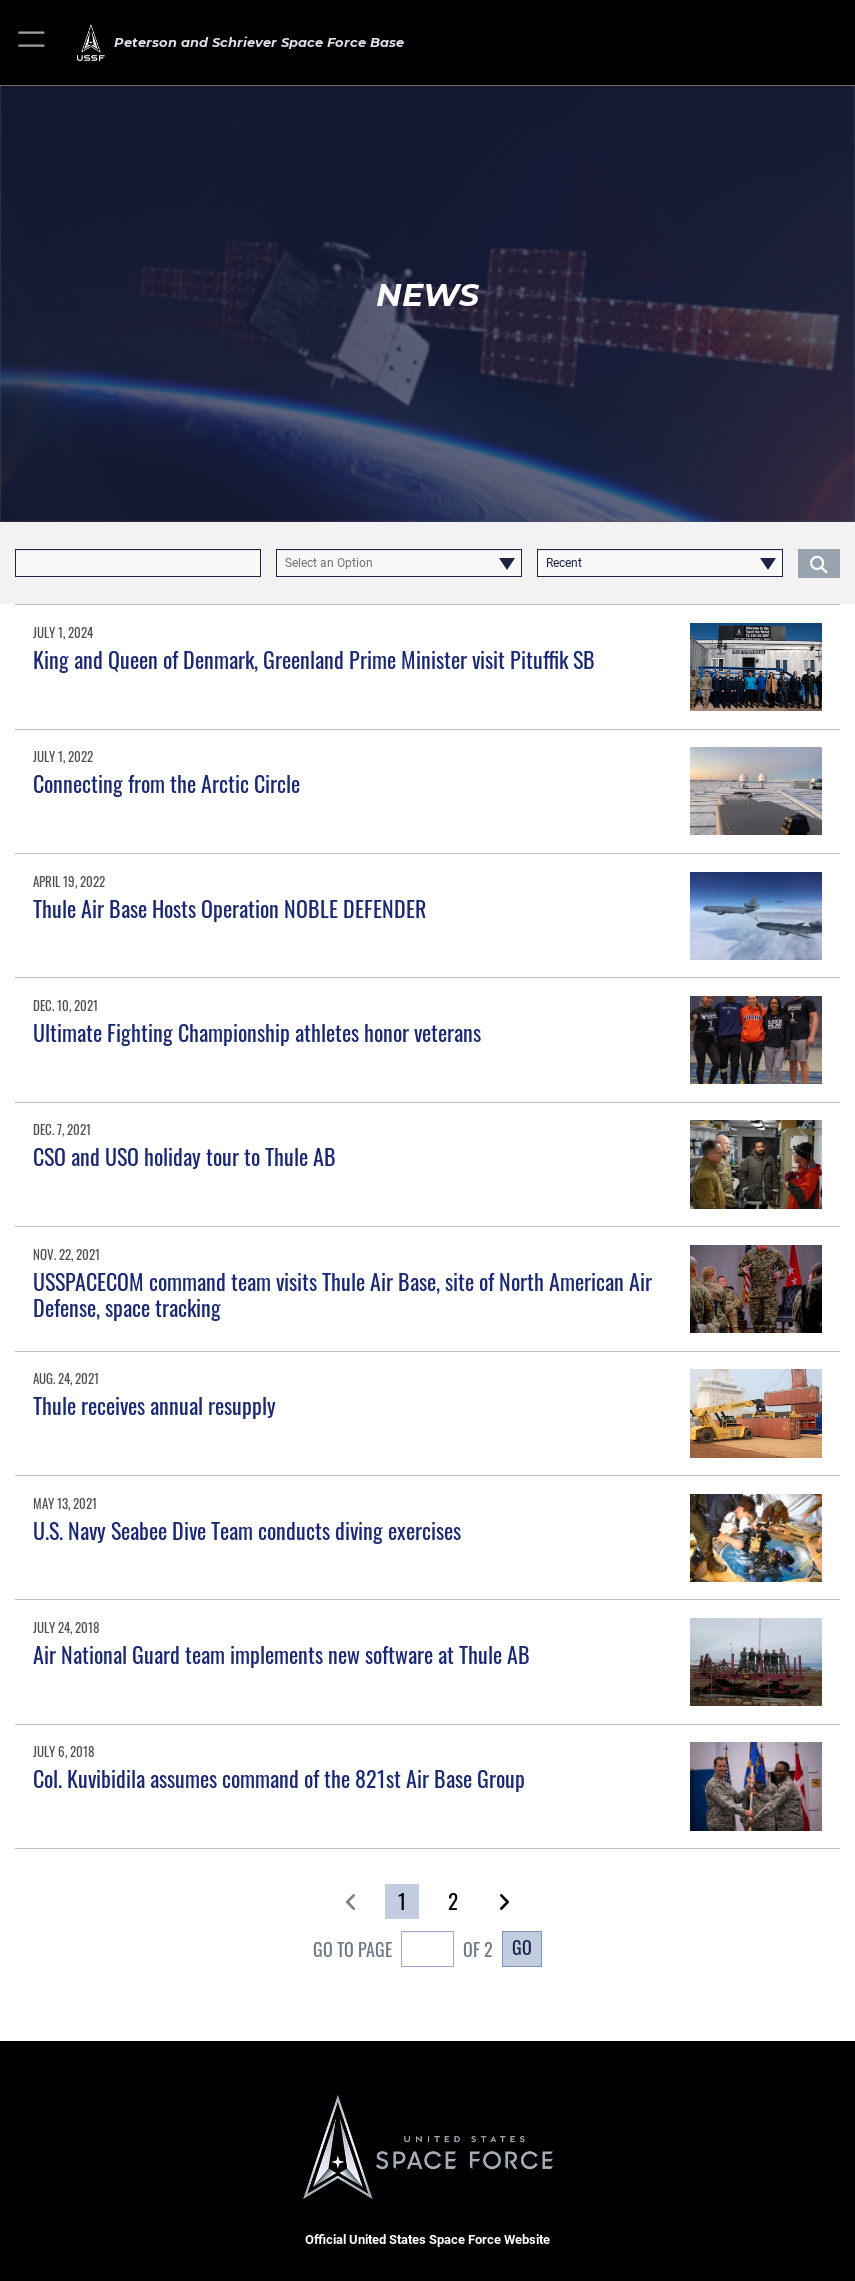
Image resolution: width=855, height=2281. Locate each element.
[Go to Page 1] (401, 1901)
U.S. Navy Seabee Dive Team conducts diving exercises (247, 1530)
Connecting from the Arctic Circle (166, 783)
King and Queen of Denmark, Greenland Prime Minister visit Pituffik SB (314, 659)
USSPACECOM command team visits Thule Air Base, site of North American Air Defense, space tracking (342, 1294)
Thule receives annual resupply (154, 1405)
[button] (32, 42)
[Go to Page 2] (452, 1901)
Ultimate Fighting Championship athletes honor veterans (257, 1032)
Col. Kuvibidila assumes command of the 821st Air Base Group (279, 1778)
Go (522, 1947)
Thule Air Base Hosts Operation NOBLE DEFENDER (229, 908)
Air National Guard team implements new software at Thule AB (281, 1654)
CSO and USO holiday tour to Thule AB (184, 1156)
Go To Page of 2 (403, 1951)
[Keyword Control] (138, 563)
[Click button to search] (819, 563)
